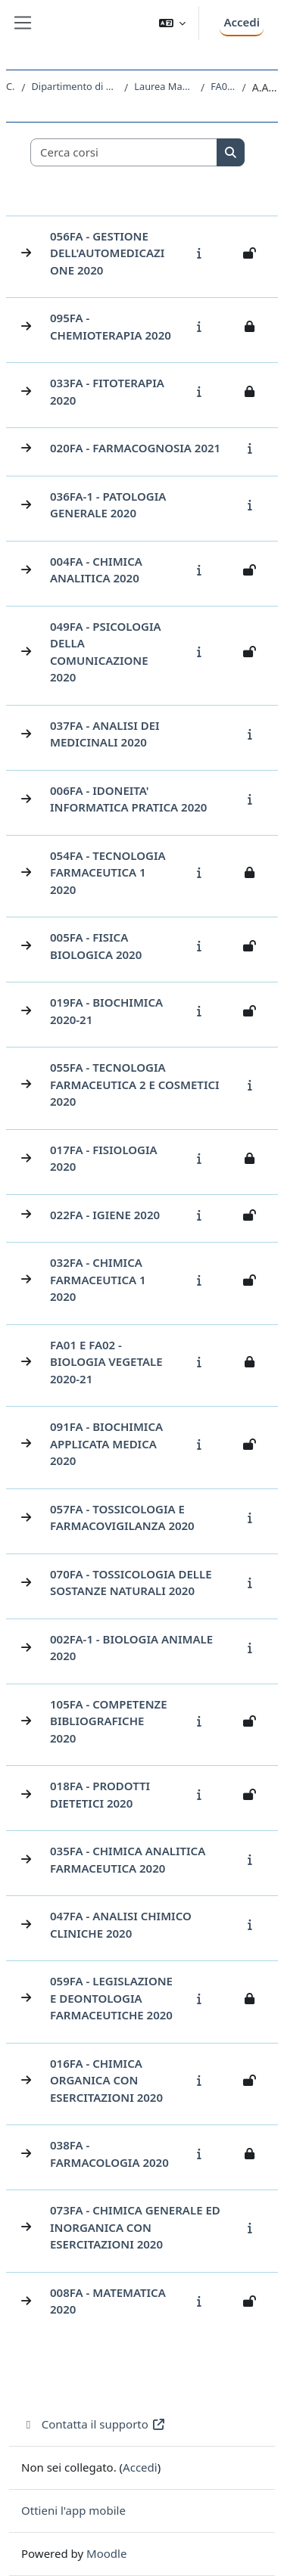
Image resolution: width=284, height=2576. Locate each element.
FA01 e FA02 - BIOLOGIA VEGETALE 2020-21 (106, 1361)
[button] (172, 23)
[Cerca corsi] (124, 152)
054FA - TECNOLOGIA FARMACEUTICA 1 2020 (108, 872)
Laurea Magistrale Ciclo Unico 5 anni (164, 86)
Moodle (106, 2553)
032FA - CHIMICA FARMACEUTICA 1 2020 (98, 1279)
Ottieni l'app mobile (73, 2510)
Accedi (241, 21)
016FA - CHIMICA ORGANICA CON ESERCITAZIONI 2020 (106, 2080)
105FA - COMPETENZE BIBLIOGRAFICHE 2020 (108, 1721)
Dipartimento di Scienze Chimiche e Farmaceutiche (75, 86)
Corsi (10, 86)
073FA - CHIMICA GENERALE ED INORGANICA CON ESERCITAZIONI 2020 (135, 2227)
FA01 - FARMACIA (223, 86)
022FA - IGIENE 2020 (105, 1214)
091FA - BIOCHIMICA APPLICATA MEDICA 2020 (106, 1443)
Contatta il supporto (93, 2424)
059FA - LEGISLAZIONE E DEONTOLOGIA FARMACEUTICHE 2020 (111, 1997)
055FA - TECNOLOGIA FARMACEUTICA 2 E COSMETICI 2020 (135, 1084)
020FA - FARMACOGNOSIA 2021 (135, 447)
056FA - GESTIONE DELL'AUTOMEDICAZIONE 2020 (107, 253)
